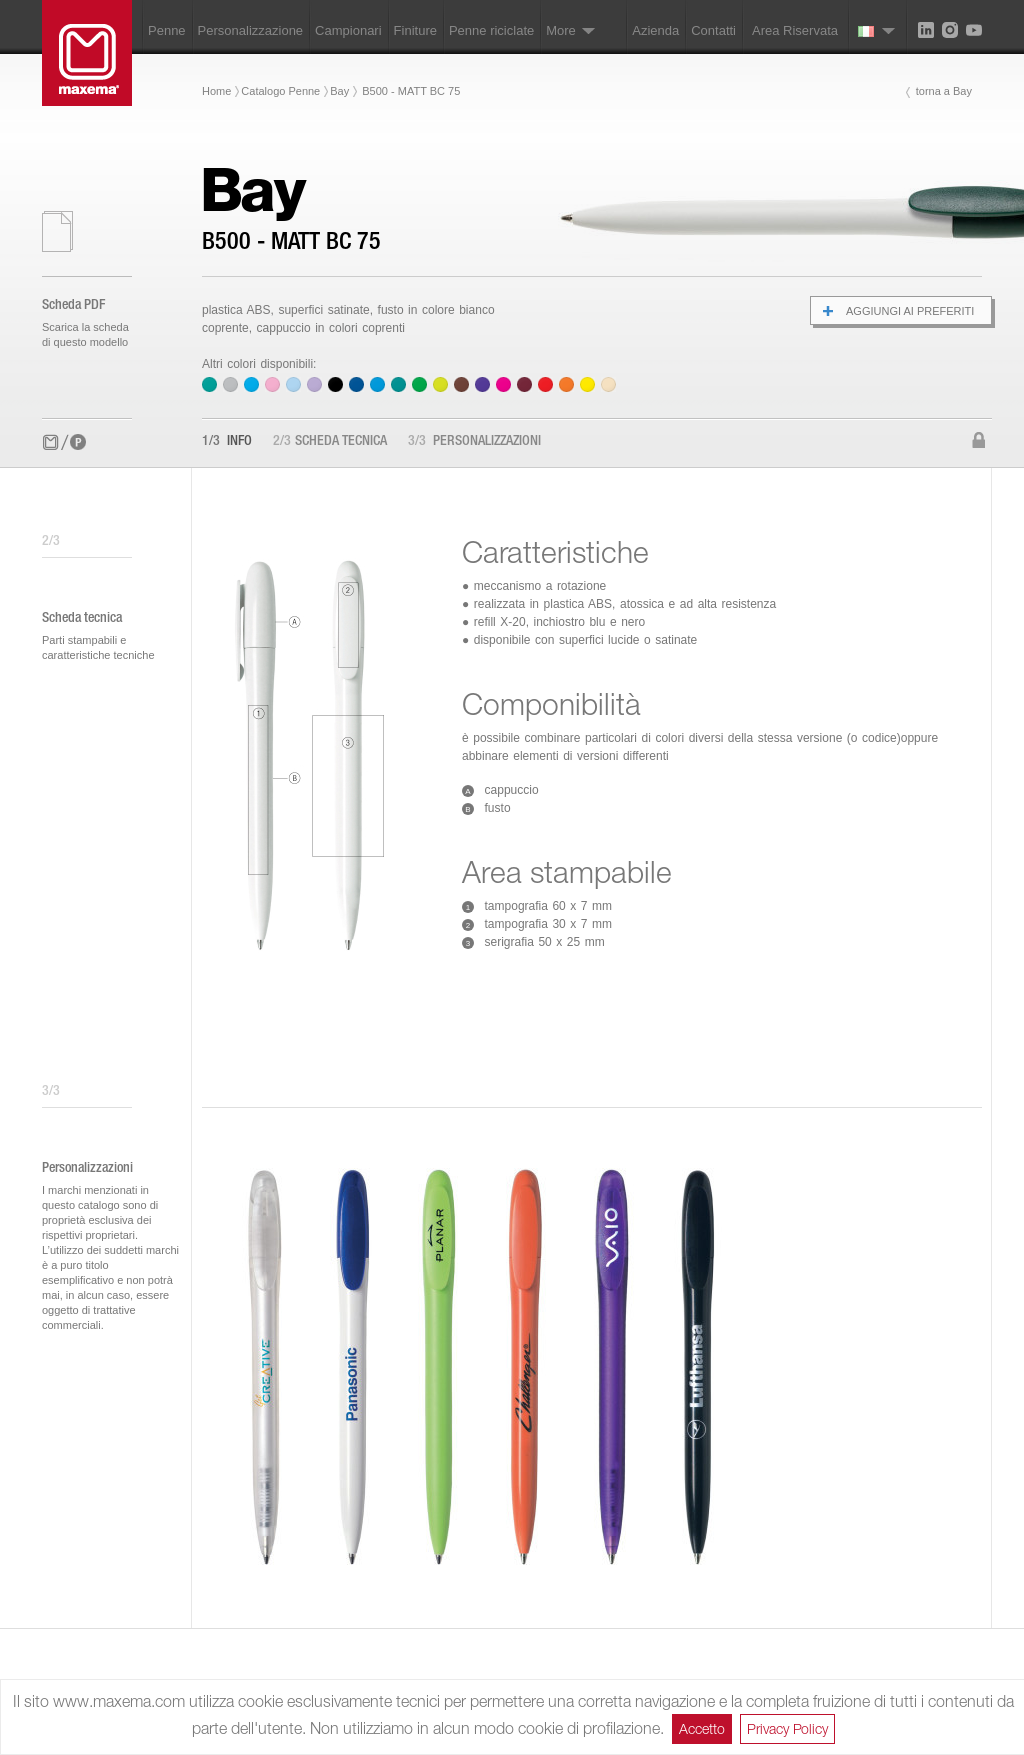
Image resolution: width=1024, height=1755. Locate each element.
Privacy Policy (787, 1728)
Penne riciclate (491, 30)
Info (227, 442)
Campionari (348, 30)
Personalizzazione (251, 30)
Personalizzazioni (474, 442)
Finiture (415, 30)
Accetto (702, 1728)
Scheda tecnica (330, 442)
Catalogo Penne (280, 91)
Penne (167, 30)
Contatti (713, 30)
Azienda (655, 30)
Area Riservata (795, 30)
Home (216, 91)
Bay (339, 91)
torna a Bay (944, 91)
